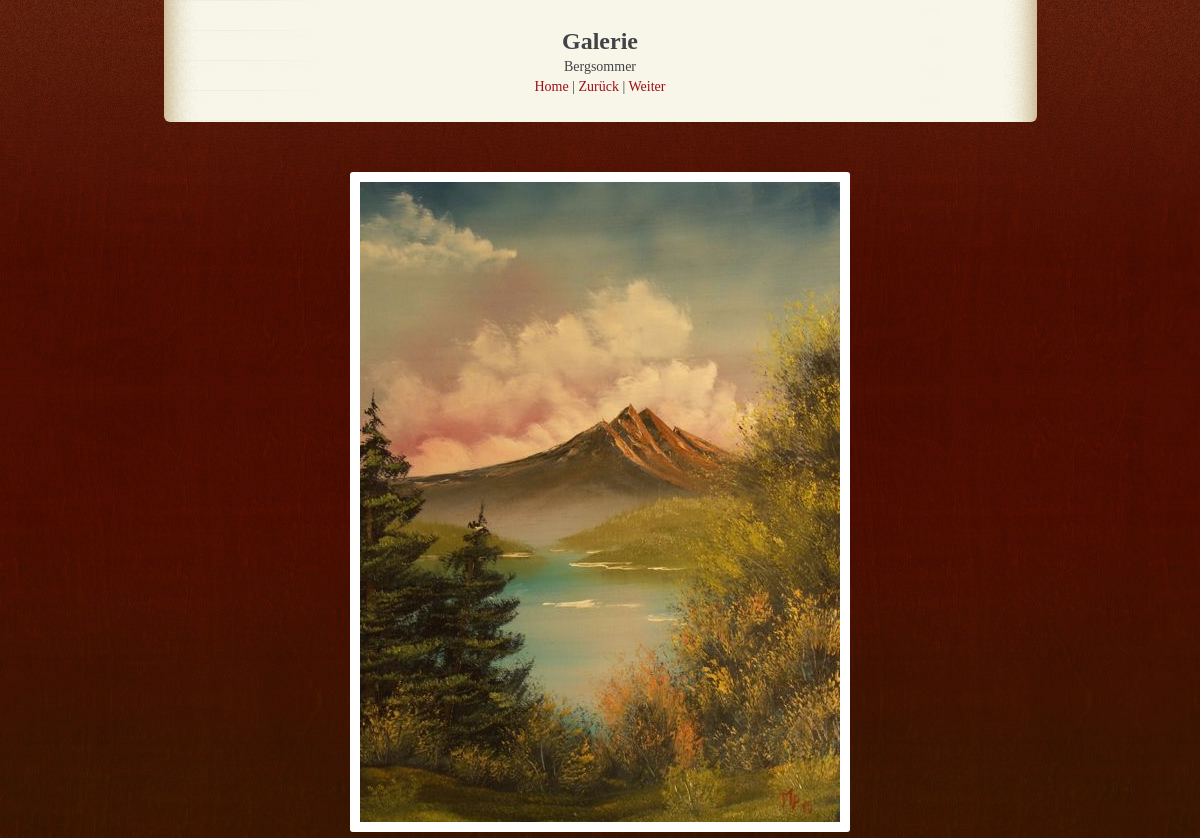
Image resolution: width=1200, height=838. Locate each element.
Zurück (599, 86)
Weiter (647, 86)
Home (552, 86)
